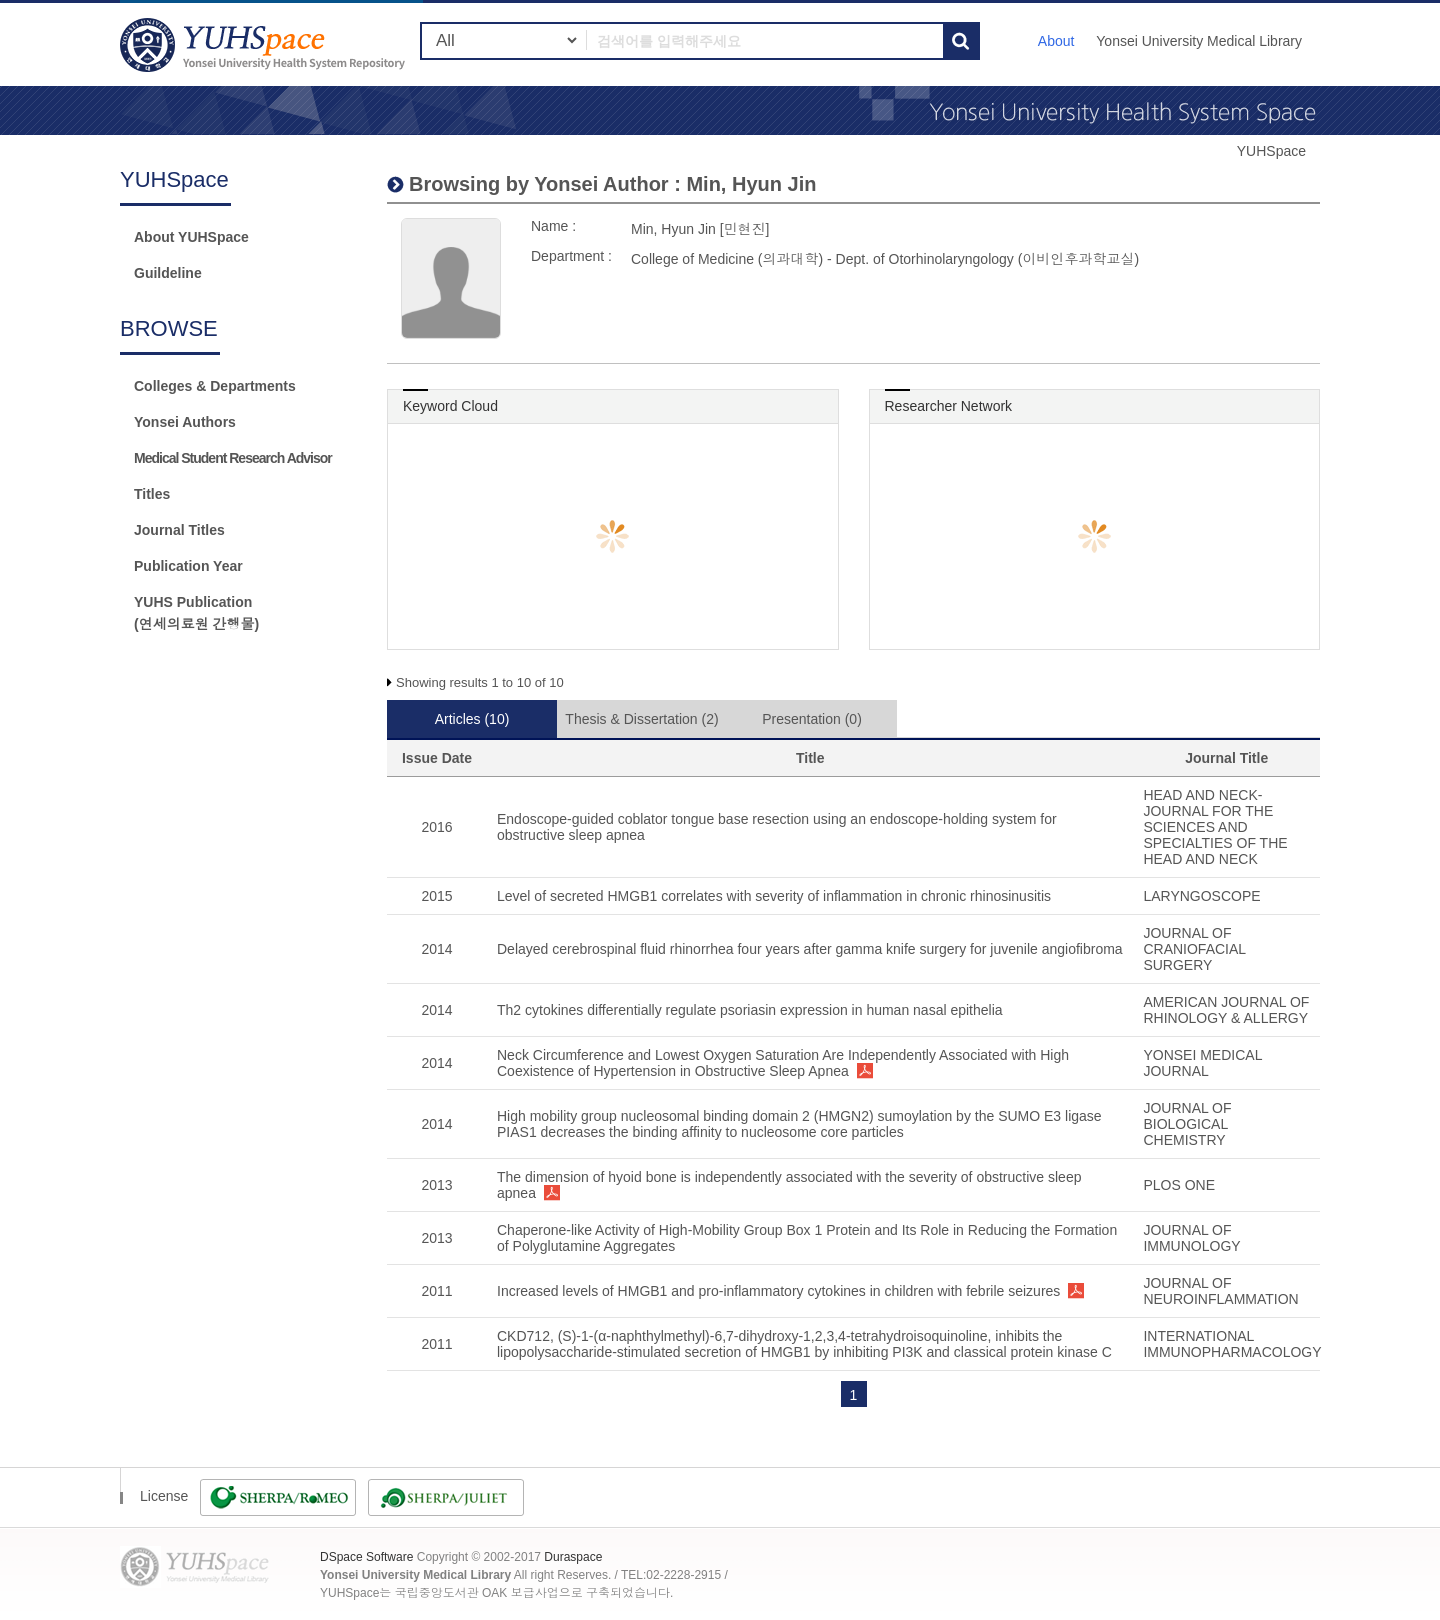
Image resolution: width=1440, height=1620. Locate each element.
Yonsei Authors (185, 422)
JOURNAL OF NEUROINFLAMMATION (1220, 1291)
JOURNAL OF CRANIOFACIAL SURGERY (1194, 949)
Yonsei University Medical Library (1199, 41)
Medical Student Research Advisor (233, 458)
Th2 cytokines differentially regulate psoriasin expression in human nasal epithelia (750, 1010)
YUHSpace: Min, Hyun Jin (265, 44)
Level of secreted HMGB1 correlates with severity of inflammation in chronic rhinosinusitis (774, 896)
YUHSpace (1271, 151)
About (1056, 41)
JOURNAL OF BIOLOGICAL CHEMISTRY (1187, 1124)
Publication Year (188, 566)
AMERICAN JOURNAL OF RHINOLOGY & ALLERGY (1226, 1010)
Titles (152, 494)
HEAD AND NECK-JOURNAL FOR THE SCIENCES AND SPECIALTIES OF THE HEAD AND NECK (1215, 827)
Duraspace (573, 1557)
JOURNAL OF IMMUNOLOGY (1191, 1238)
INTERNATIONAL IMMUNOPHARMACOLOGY (1232, 1344)
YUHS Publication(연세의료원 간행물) (196, 613)
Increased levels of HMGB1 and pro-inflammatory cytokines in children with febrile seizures (778, 1291)
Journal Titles (179, 530)
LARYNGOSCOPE (1201, 896)
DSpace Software (366, 1557)
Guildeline (168, 273)
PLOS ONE (1179, 1185)
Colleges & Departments (215, 386)
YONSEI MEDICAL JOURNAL (1202, 1063)
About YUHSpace (191, 237)
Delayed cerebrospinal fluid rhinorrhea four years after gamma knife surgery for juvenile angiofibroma (810, 949)
